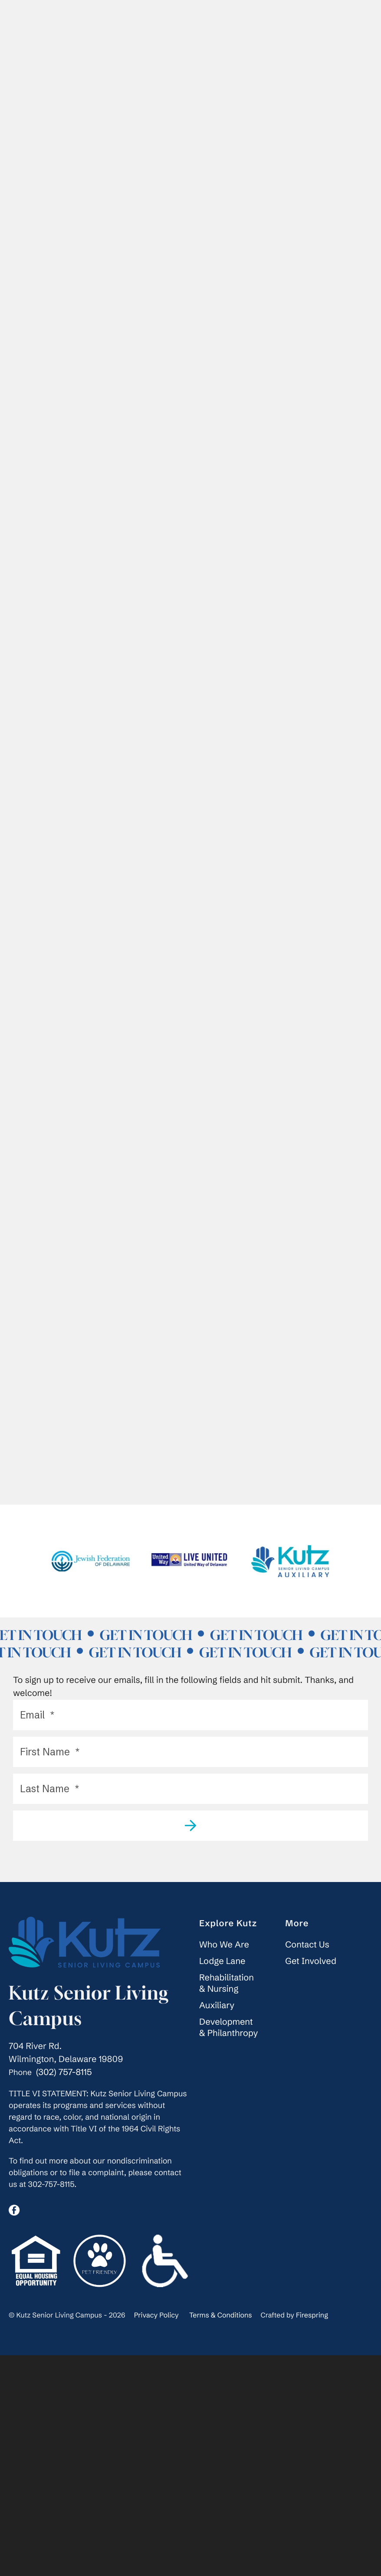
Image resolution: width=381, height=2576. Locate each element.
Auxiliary (216, 2009)
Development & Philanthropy (228, 2031)
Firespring (312, 2319)
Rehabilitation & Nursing (226, 1987)
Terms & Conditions (220, 2319)
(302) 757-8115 (64, 2076)
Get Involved (310, 1965)
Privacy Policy (156, 2319)
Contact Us (307, 1948)
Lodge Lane (222, 1965)
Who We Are (224, 1948)
